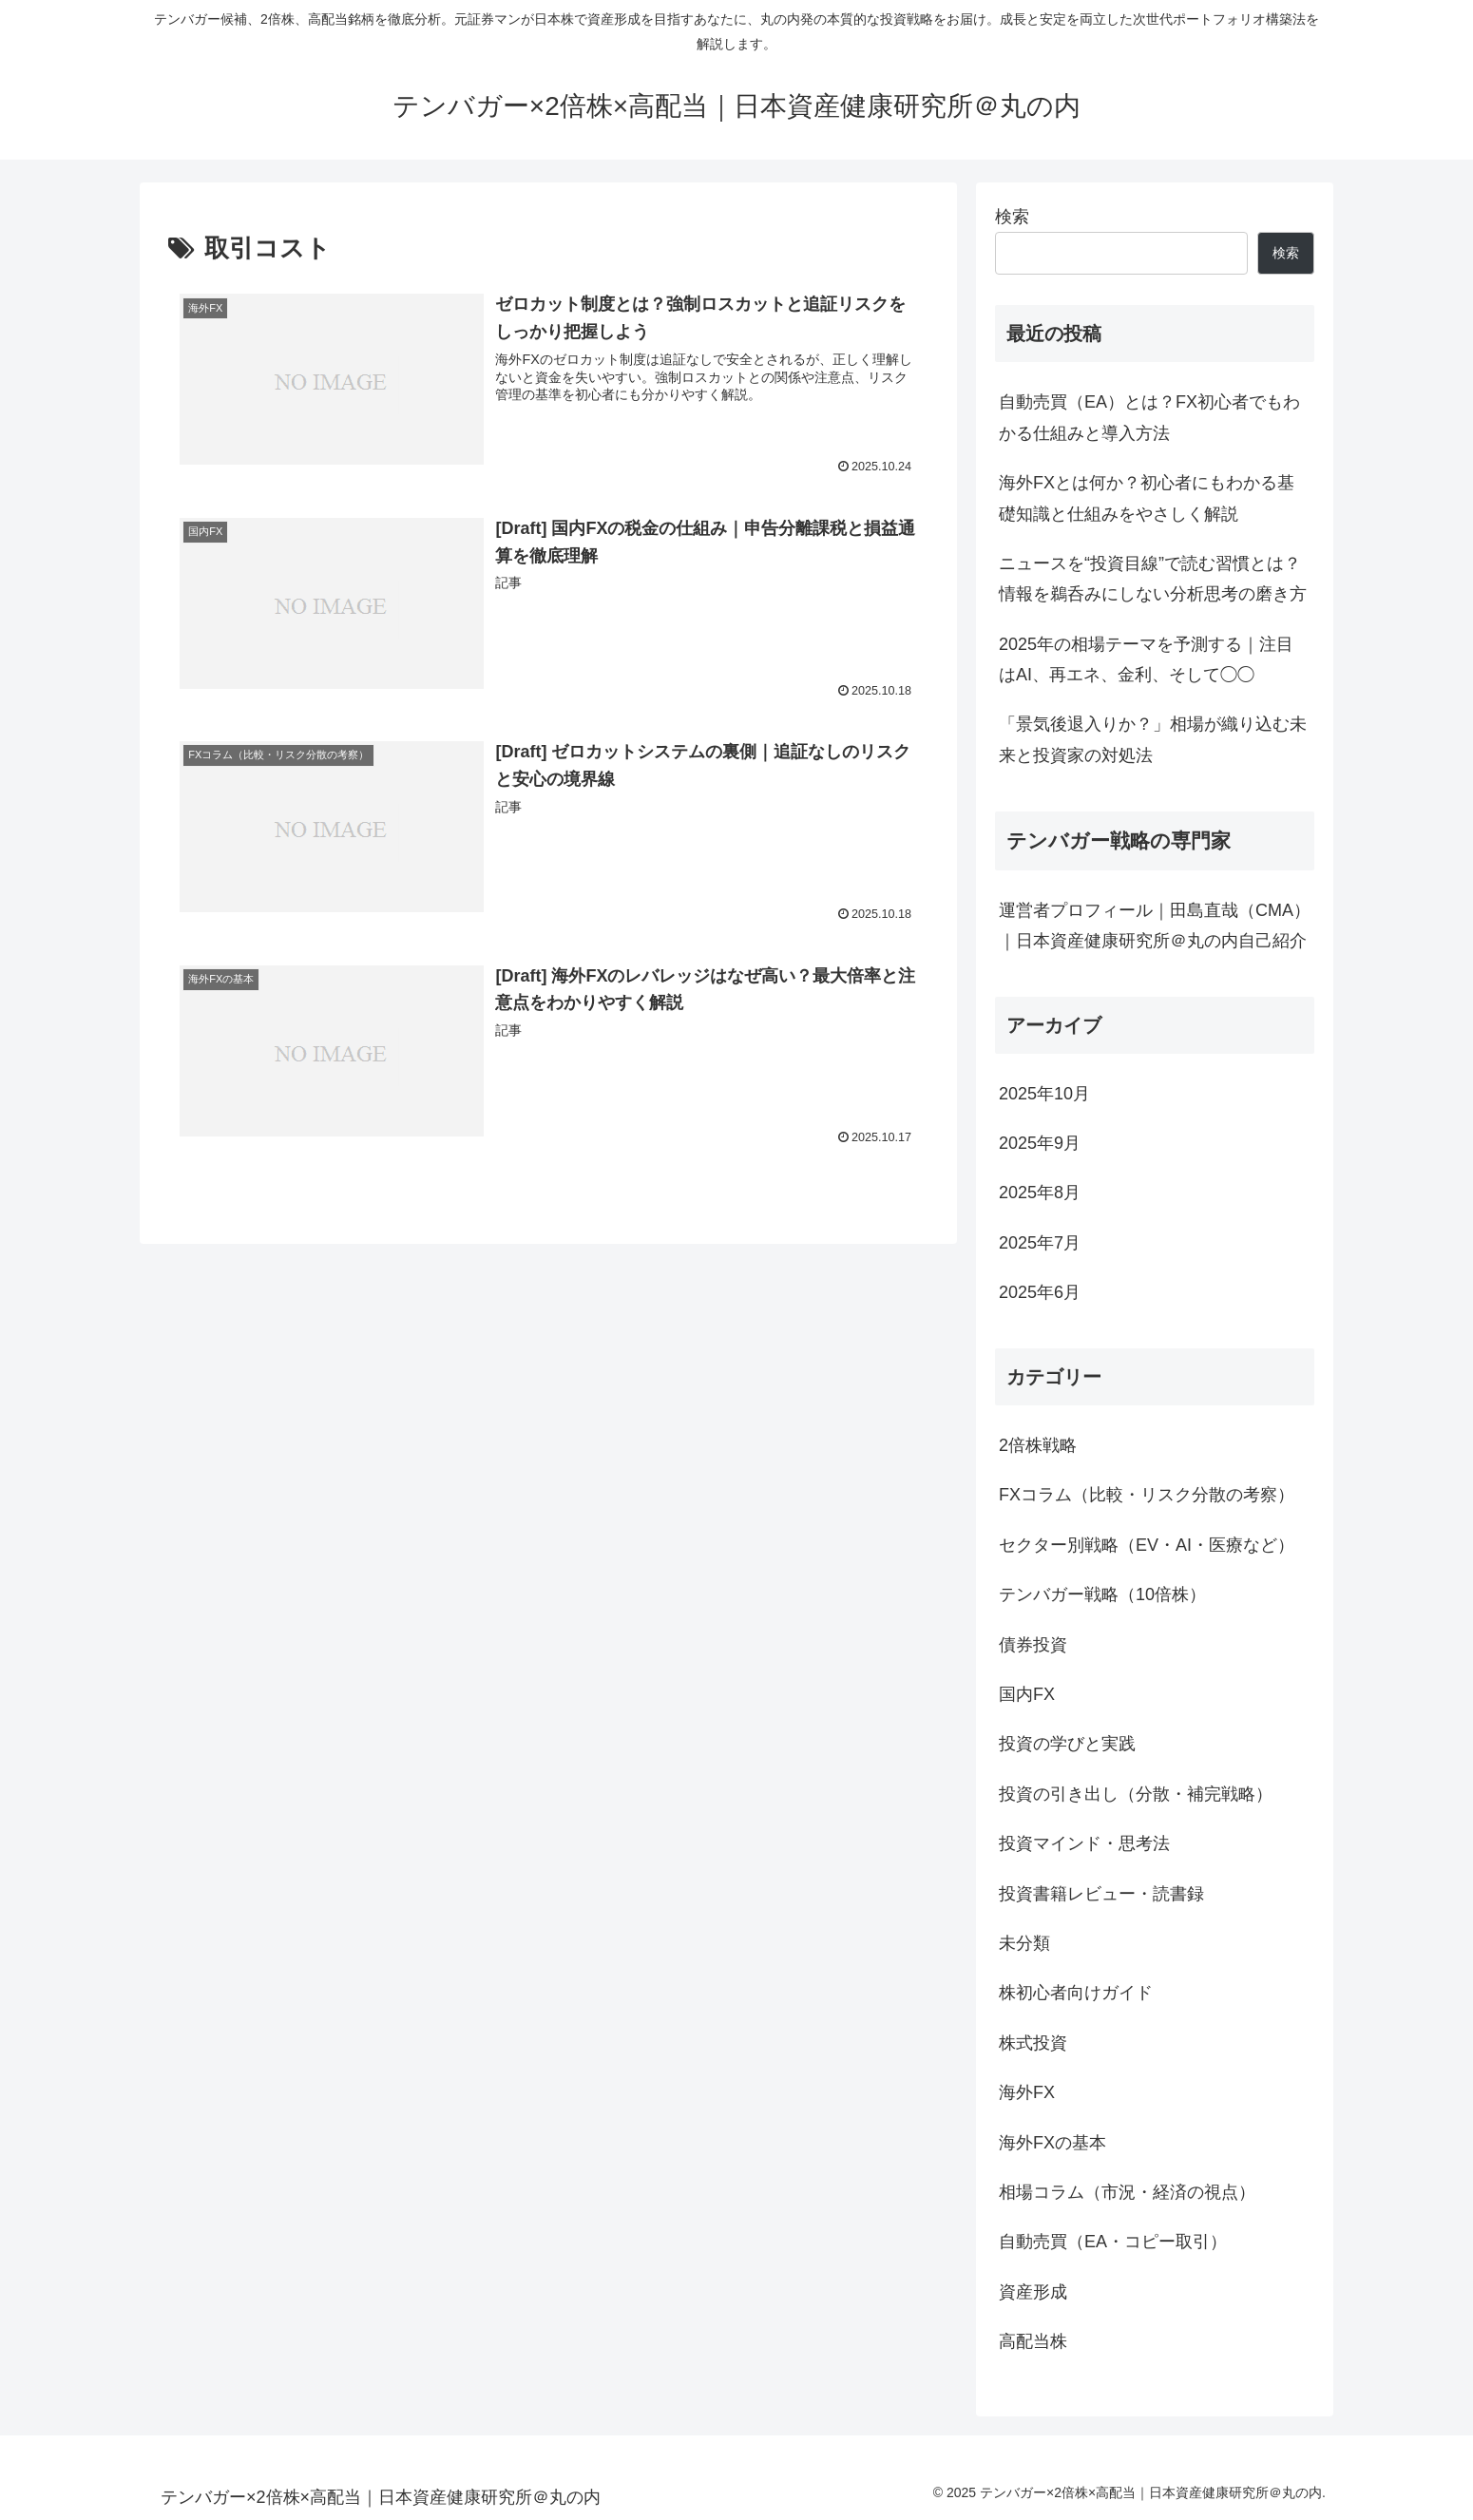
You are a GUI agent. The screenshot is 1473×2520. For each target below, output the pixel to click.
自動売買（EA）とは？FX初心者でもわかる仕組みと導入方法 (1149, 417)
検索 (1012, 216)
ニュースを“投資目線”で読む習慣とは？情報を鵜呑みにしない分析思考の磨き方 (1153, 578)
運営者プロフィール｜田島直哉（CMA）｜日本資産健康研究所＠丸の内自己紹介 (1154, 925)
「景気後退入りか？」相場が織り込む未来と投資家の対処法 (1153, 739)
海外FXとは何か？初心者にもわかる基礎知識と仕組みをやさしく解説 (1146, 498)
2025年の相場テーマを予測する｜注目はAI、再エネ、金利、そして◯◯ (1146, 659)
